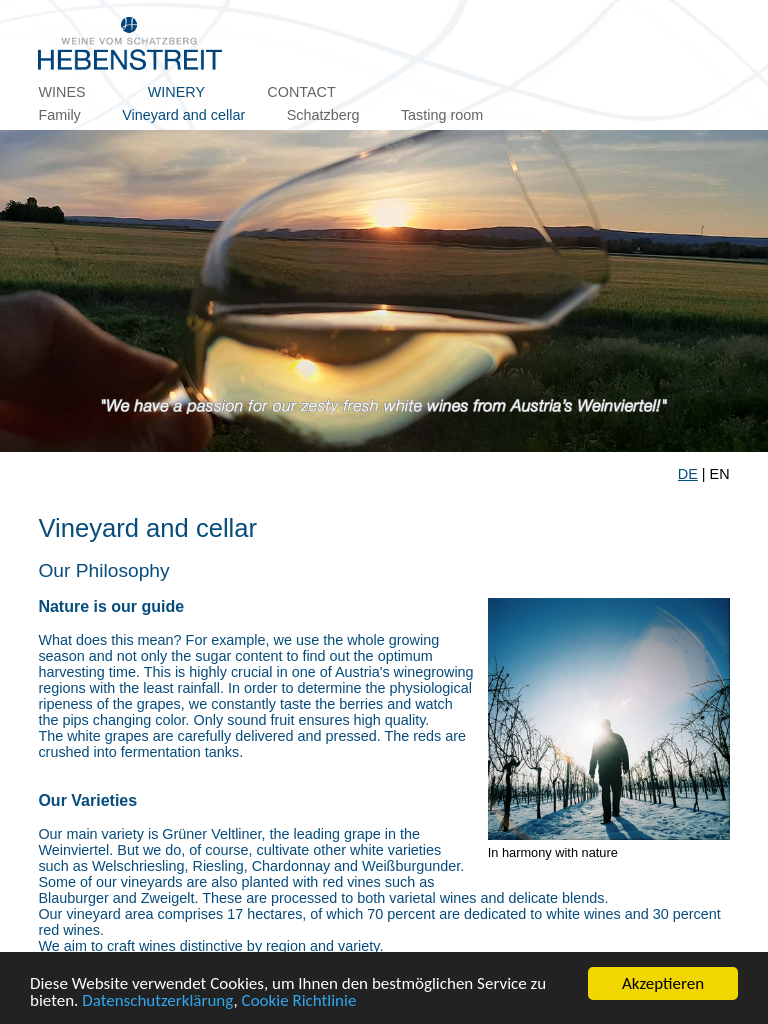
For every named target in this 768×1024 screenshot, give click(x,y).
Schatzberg (323, 115)
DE (688, 474)
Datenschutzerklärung (157, 1001)
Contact (301, 92)
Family (59, 115)
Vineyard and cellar (183, 115)
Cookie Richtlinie (299, 1001)
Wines (61, 92)
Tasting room (442, 115)
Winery (176, 92)
